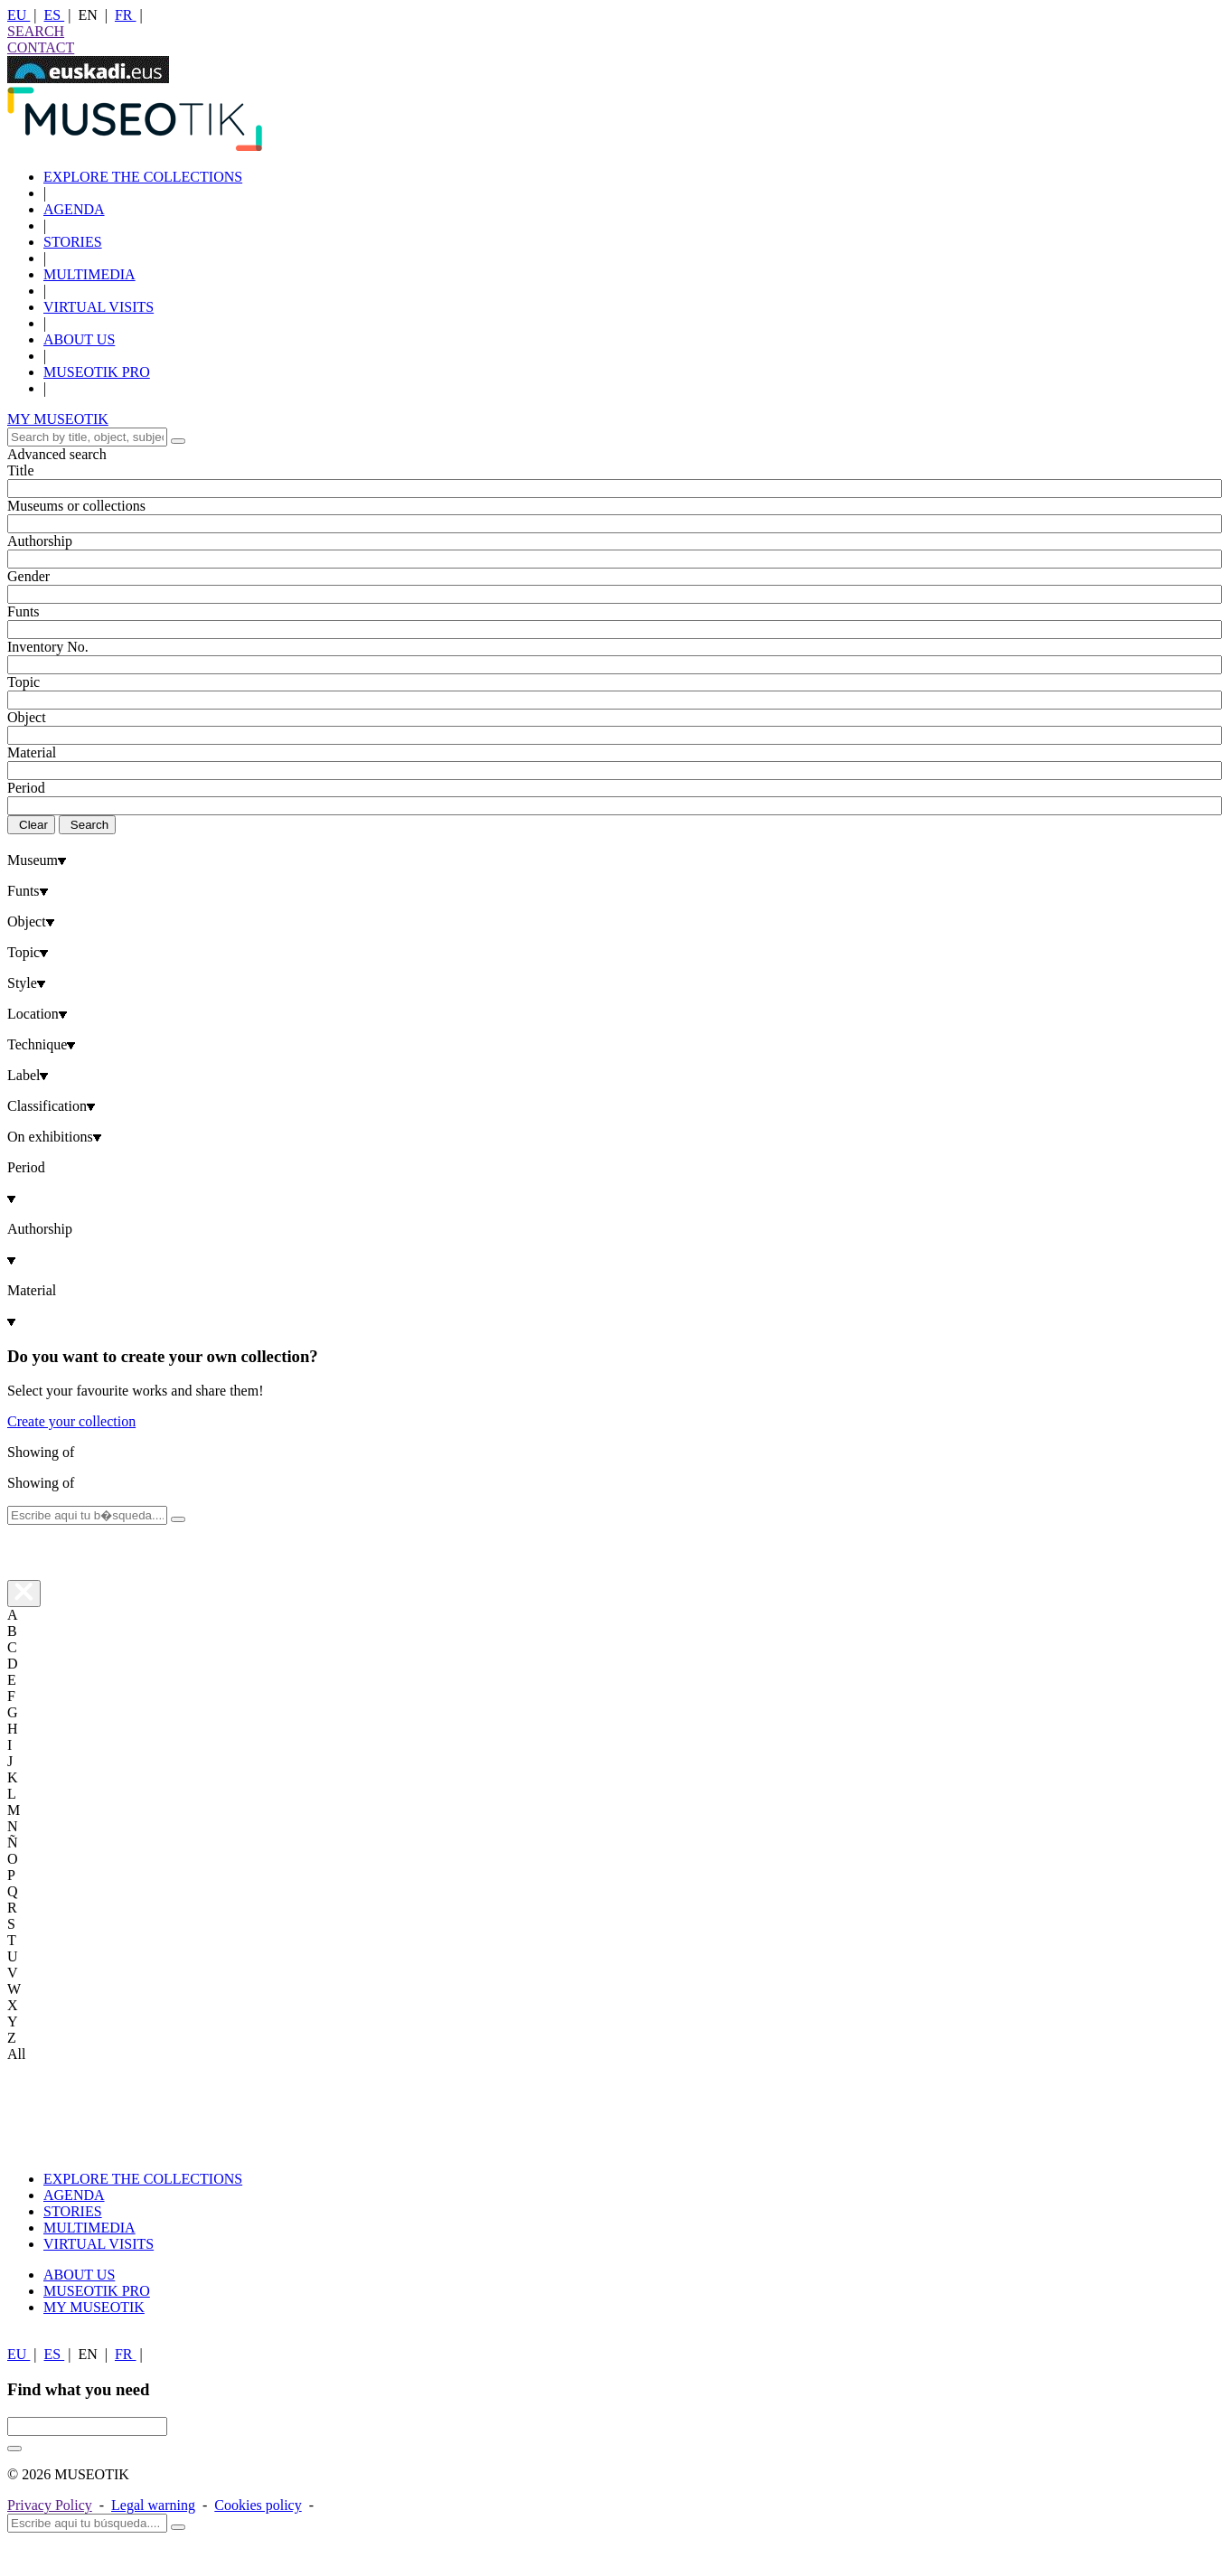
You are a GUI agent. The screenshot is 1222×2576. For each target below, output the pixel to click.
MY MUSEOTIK (57, 419)
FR (125, 15)
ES (54, 15)
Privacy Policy (49, 2505)
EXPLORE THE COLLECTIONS (142, 176)
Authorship (39, 541)
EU (18, 15)
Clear (33, 825)
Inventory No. (48, 646)
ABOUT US (79, 339)
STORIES (72, 241)
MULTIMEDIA (89, 274)
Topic (23, 682)
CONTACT (40, 47)
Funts (23, 611)
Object (26, 717)
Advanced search (57, 454)
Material (31, 752)
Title (20, 470)
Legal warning (153, 2505)
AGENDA (74, 209)
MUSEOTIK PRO (96, 372)
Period (26, 787)
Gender (28, 576)
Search (89, 825)
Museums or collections (76, 505)
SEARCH (35, 31)
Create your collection (71, 1421)
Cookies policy (257, 2505)
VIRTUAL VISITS (98, 307)
